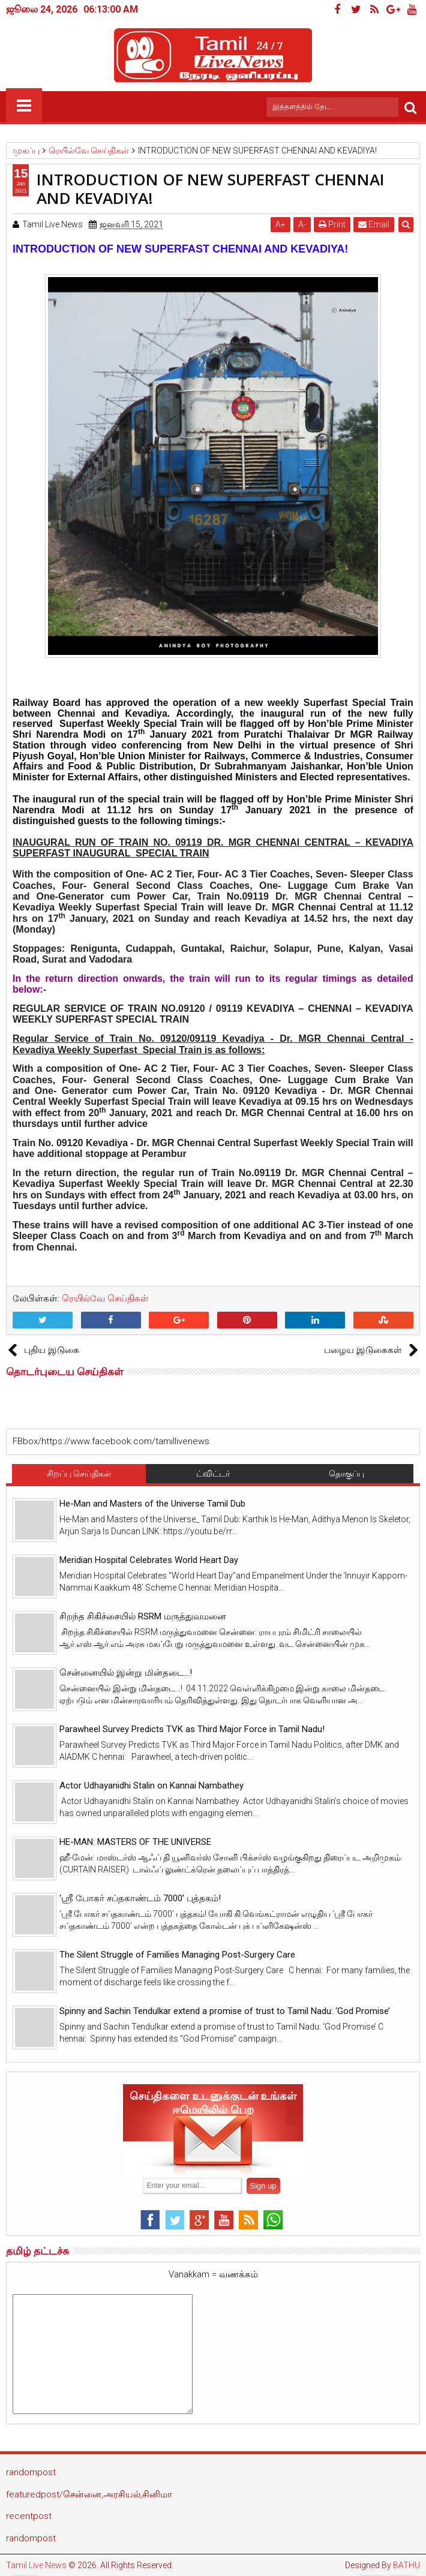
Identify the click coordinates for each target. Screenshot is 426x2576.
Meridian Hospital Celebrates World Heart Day (148, 1560)
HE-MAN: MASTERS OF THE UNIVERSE (135, 1841)
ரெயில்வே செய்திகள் (105, 1298)
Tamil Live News (36, 2565)
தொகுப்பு (346, 1473)
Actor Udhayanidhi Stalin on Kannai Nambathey (151, 1785)
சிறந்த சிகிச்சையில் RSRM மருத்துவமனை (142, 1616)
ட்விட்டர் (213, 1473)
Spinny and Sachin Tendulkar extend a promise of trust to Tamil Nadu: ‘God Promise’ (224, 2011)
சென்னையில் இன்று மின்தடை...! (125, 1672)
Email (373, 224)
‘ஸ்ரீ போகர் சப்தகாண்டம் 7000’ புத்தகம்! (140, 1898)
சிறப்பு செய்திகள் (79, 1473)
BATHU (406, 2565)
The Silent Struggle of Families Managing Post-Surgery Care (177, 1954)
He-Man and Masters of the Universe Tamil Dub (152, 1503)
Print (332, 224)
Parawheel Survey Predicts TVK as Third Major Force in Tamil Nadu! (192, 1729)
